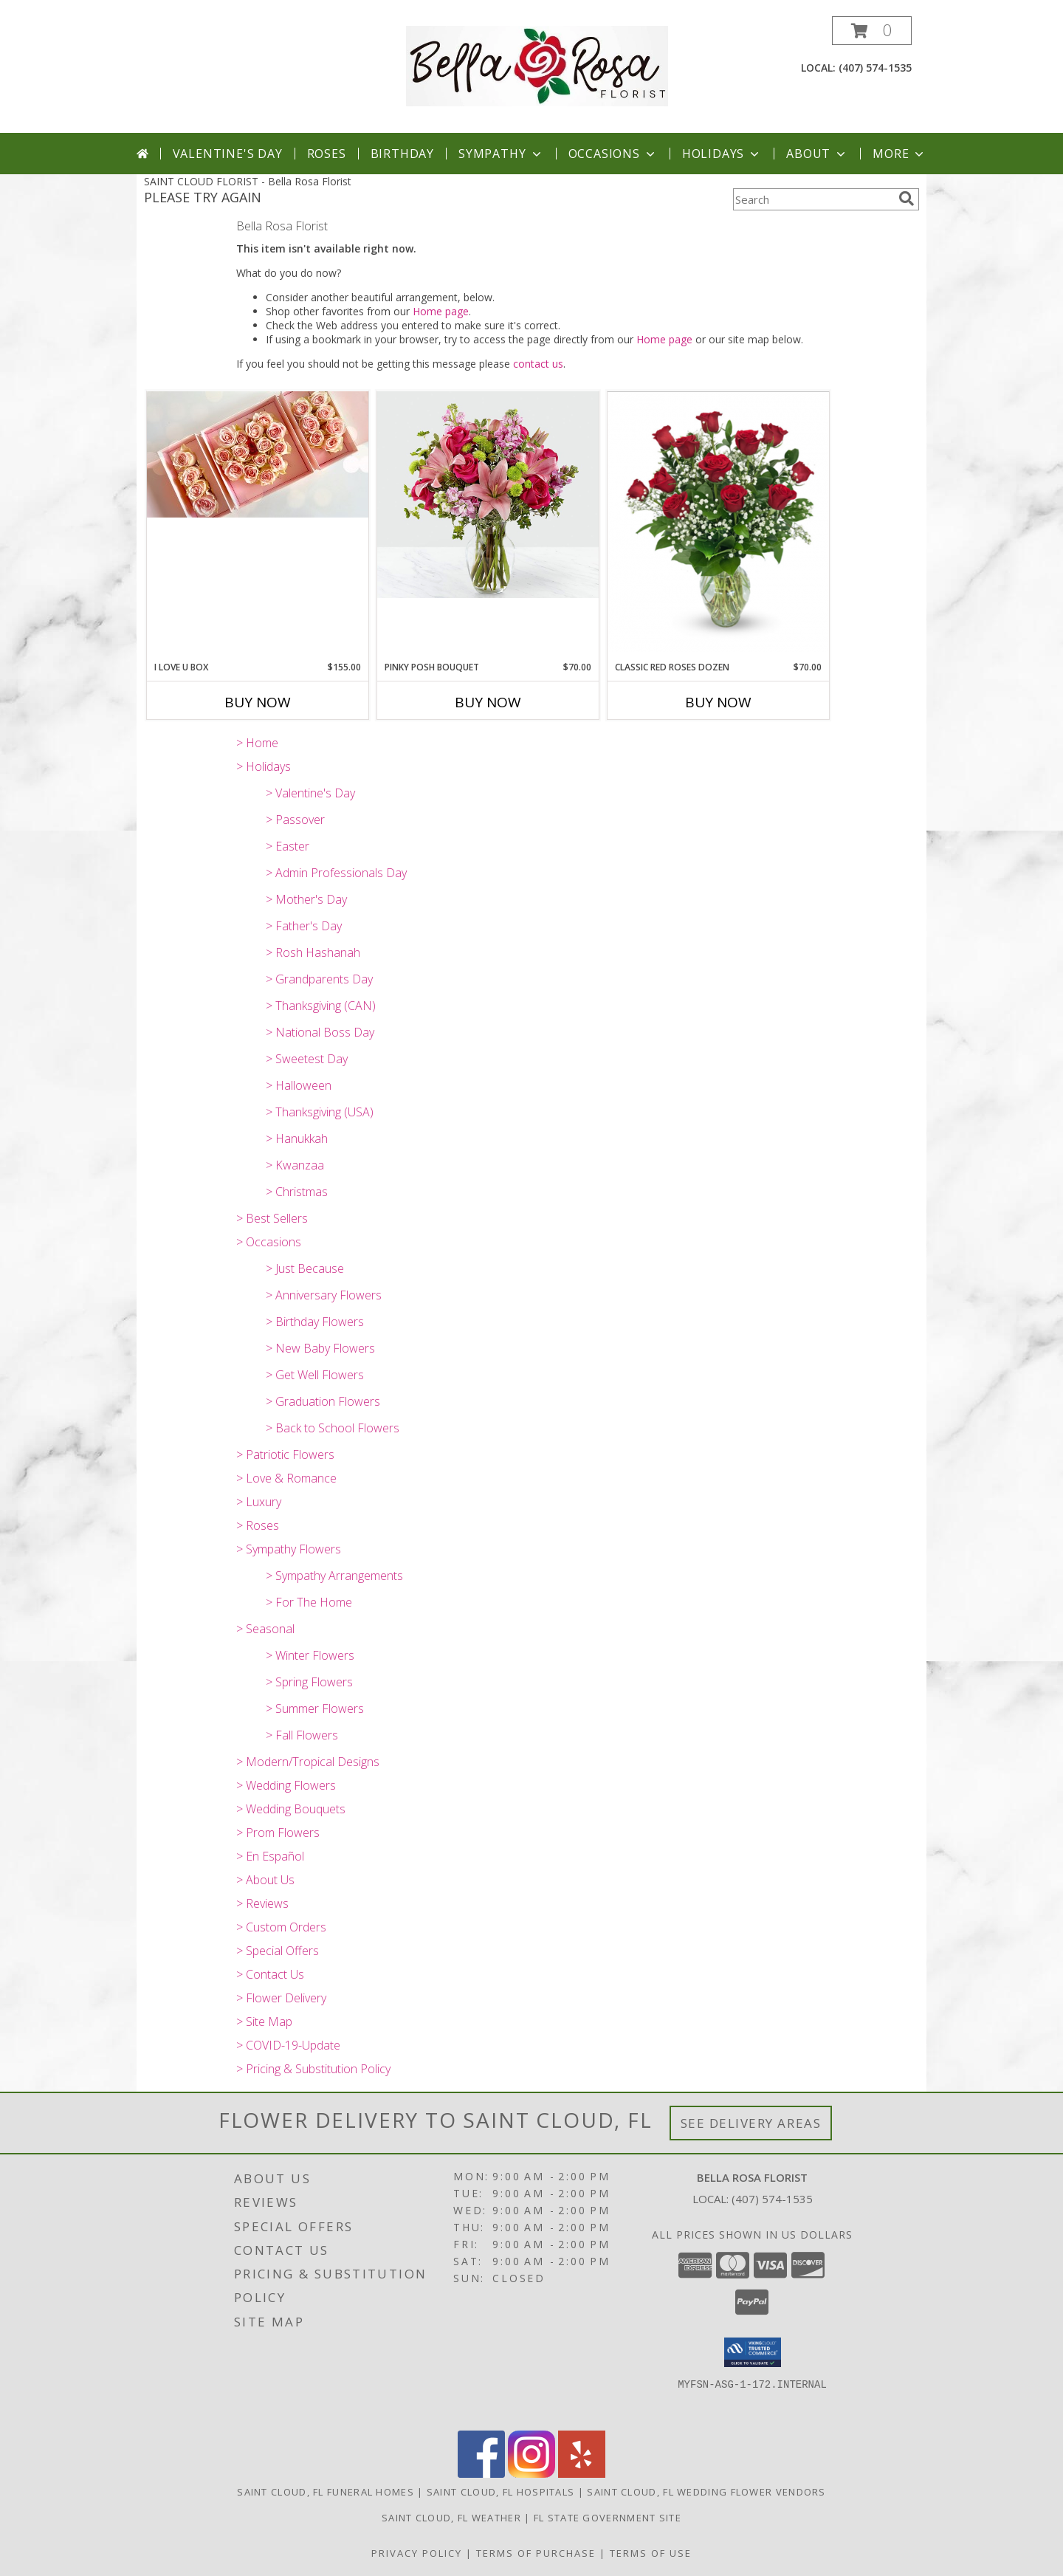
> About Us (265, 1880)
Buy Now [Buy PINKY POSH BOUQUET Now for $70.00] (488, 702)
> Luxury (258, 1502)
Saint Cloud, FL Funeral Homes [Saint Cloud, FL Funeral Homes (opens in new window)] (325, 2491)
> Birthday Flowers (315, 1321)
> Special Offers (277, 1951)
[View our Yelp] (581, 2474)
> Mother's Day (306, 899)
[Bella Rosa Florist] (537, 65)
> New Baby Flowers (320, 1348)
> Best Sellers (272, 1218)
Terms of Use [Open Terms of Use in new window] (651, 2553)
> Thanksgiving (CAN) (321, 1005)
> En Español (270, 1856)
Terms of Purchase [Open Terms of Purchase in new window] (536, 2553)
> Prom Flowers (278, 1832)
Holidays (722, 153)
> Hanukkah (297, 1138)
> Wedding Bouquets (290, 1809)
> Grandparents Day (319, 979)
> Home (257, 743)
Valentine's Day (228, 153)
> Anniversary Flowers (324, 1295)
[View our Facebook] (481, 2474)
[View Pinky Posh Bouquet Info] (488, 494)
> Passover (295, 819)
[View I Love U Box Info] (257, 454)
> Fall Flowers (302, 1735)
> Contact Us (270, 1974)
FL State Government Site (607, 2517)
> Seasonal (265, 1629)
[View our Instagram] (531, 2474)
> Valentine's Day (310, 793)
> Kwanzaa (295, 1165)
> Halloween (298, 1085)
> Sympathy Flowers (288, 1549)
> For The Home (309, 1602)
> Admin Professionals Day (336, 873)
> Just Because (305, 1268)
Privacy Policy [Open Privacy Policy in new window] (416, 2553)
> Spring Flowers (309, 1682)
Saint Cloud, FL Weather (451, 2517)
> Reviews (262, 1903)
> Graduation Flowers (323, 1401)
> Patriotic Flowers (285, 1454)
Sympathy (500, 153)
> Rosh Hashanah (313, 952)
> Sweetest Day (307, 1059)
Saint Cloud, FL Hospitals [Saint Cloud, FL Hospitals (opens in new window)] (501, 2491)
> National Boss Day (320, 1032)
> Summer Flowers (315, 1708)
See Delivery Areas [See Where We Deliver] (751, 2123)
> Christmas (297, 1192)
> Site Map (264, 2021)
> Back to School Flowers (332, 1428)
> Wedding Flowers (286, 1785)
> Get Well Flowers (315, 1375)
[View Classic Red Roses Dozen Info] (718, 521)
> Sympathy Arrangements (334, 1575)
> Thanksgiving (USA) (320, 1112)
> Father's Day (304, 926)
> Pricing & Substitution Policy (313, 2069)
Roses (326, 153)
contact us (538, 364)
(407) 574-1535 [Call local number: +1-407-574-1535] (875, 68)
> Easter (287, 846)
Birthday (402, 153)
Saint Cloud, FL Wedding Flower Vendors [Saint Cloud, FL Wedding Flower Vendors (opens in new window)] (706, 2491)
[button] (872, 30)
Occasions (613, 153)
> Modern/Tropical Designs (307, 1762)
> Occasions (268, 1242)
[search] (906, 198)
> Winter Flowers (310, 1655)
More (899, 153)
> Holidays (263, 766)
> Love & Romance (286, 1478)
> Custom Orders (281, 1927)
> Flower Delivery (281, 1998)
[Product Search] (813, 199)
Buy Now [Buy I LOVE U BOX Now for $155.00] (257, 702)
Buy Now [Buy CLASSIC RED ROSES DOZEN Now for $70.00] (718, 702)
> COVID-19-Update (288, 2045)
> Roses (257, 1525)
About (817, 153)
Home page (441, 311)
